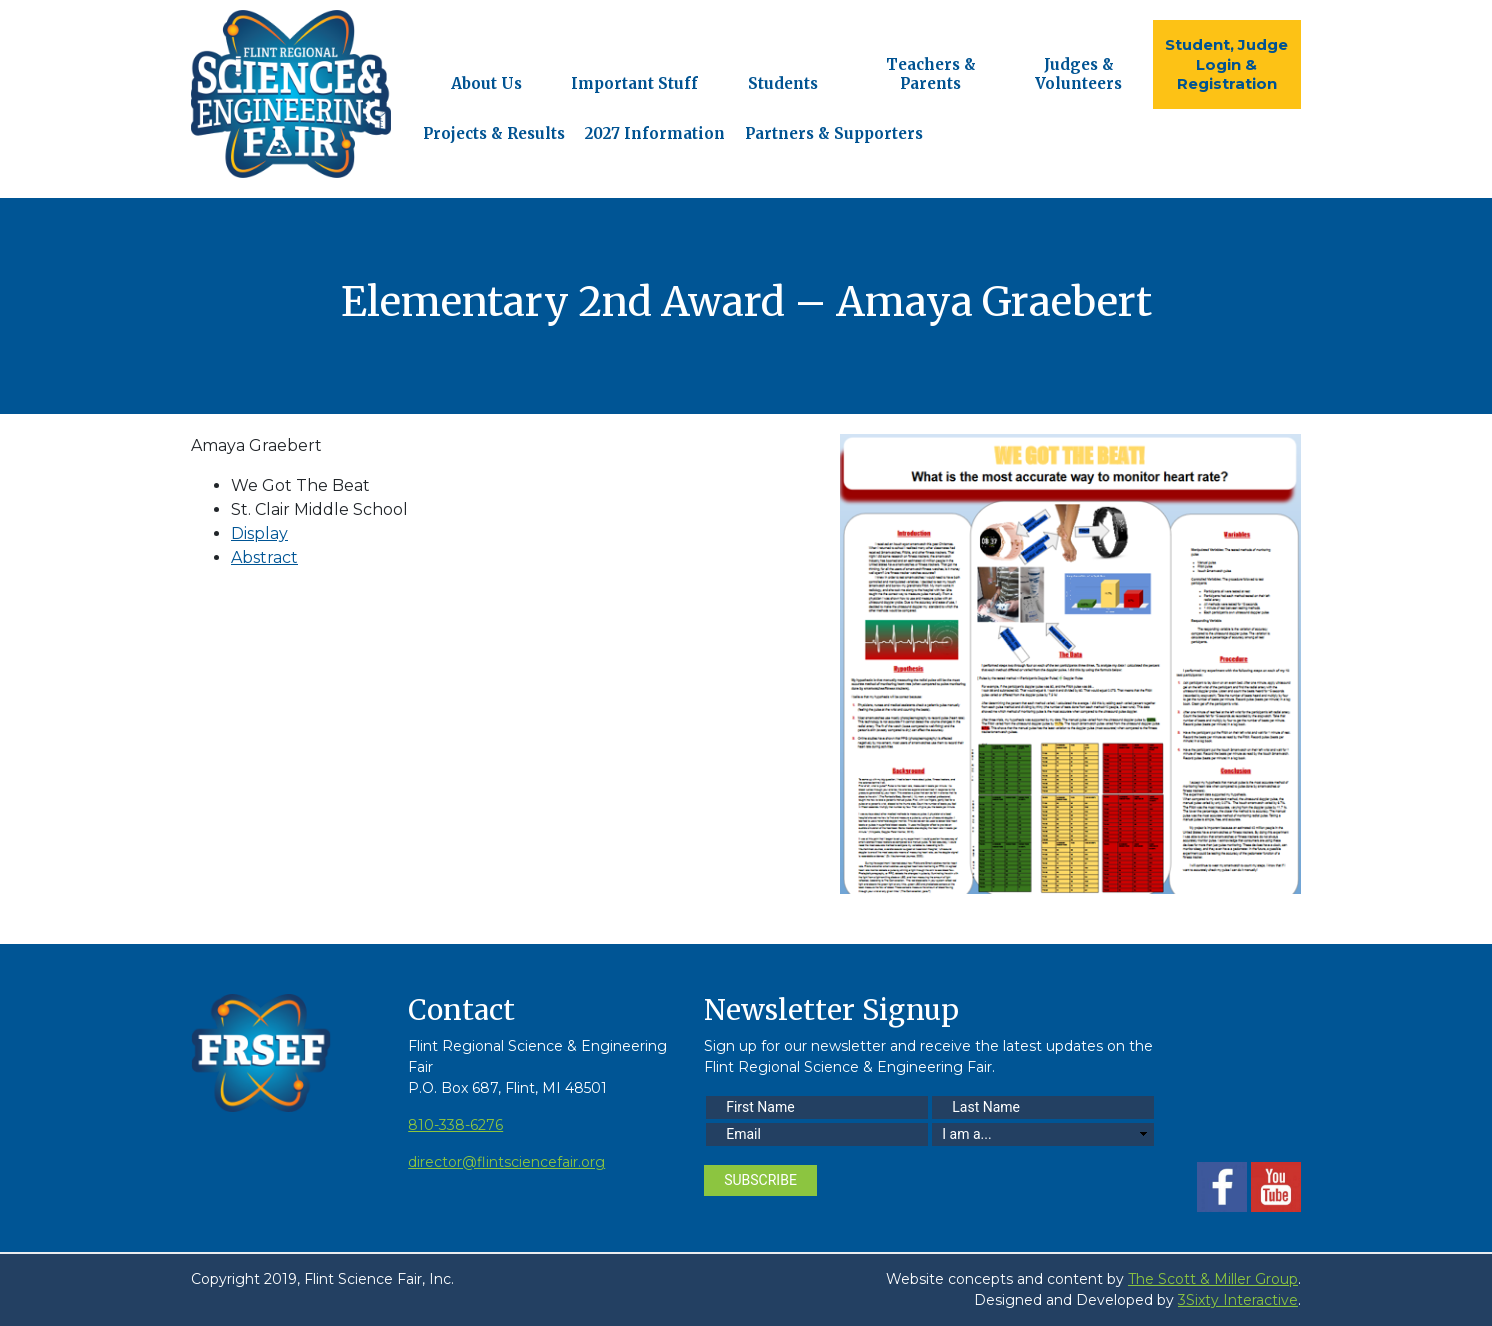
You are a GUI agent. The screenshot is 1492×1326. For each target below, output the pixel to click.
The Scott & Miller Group (1213, 1279)
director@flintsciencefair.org (506, 1162)
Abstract (264, 557)
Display (259, 533)
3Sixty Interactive (1238, 1300)
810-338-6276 (455, 1125)
